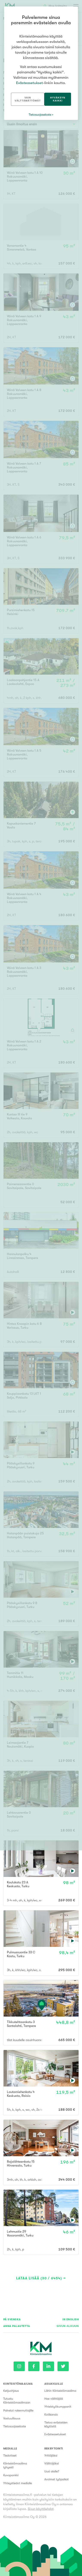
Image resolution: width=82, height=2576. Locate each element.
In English (70, 2319)
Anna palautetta (16, 2326)
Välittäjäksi (51, 2463)
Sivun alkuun (67, 2326)
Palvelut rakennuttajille (18, 2410)
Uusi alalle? (51, 2471)
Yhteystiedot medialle (17, 2483)
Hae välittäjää (53, 2398)
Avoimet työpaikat (56, 2479)
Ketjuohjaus (11, 2390)
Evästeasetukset (55, 2434)
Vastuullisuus (11, 2418)
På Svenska (12, 2319)
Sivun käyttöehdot (41, 2509)
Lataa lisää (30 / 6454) (39, 2278)
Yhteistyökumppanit (57, 2406)
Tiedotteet (10, 2455)
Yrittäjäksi (50, 2455)
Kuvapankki (11, 2475)
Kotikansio (51, 2414)
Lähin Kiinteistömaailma (60, 2390)
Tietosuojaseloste (14, 2426)
